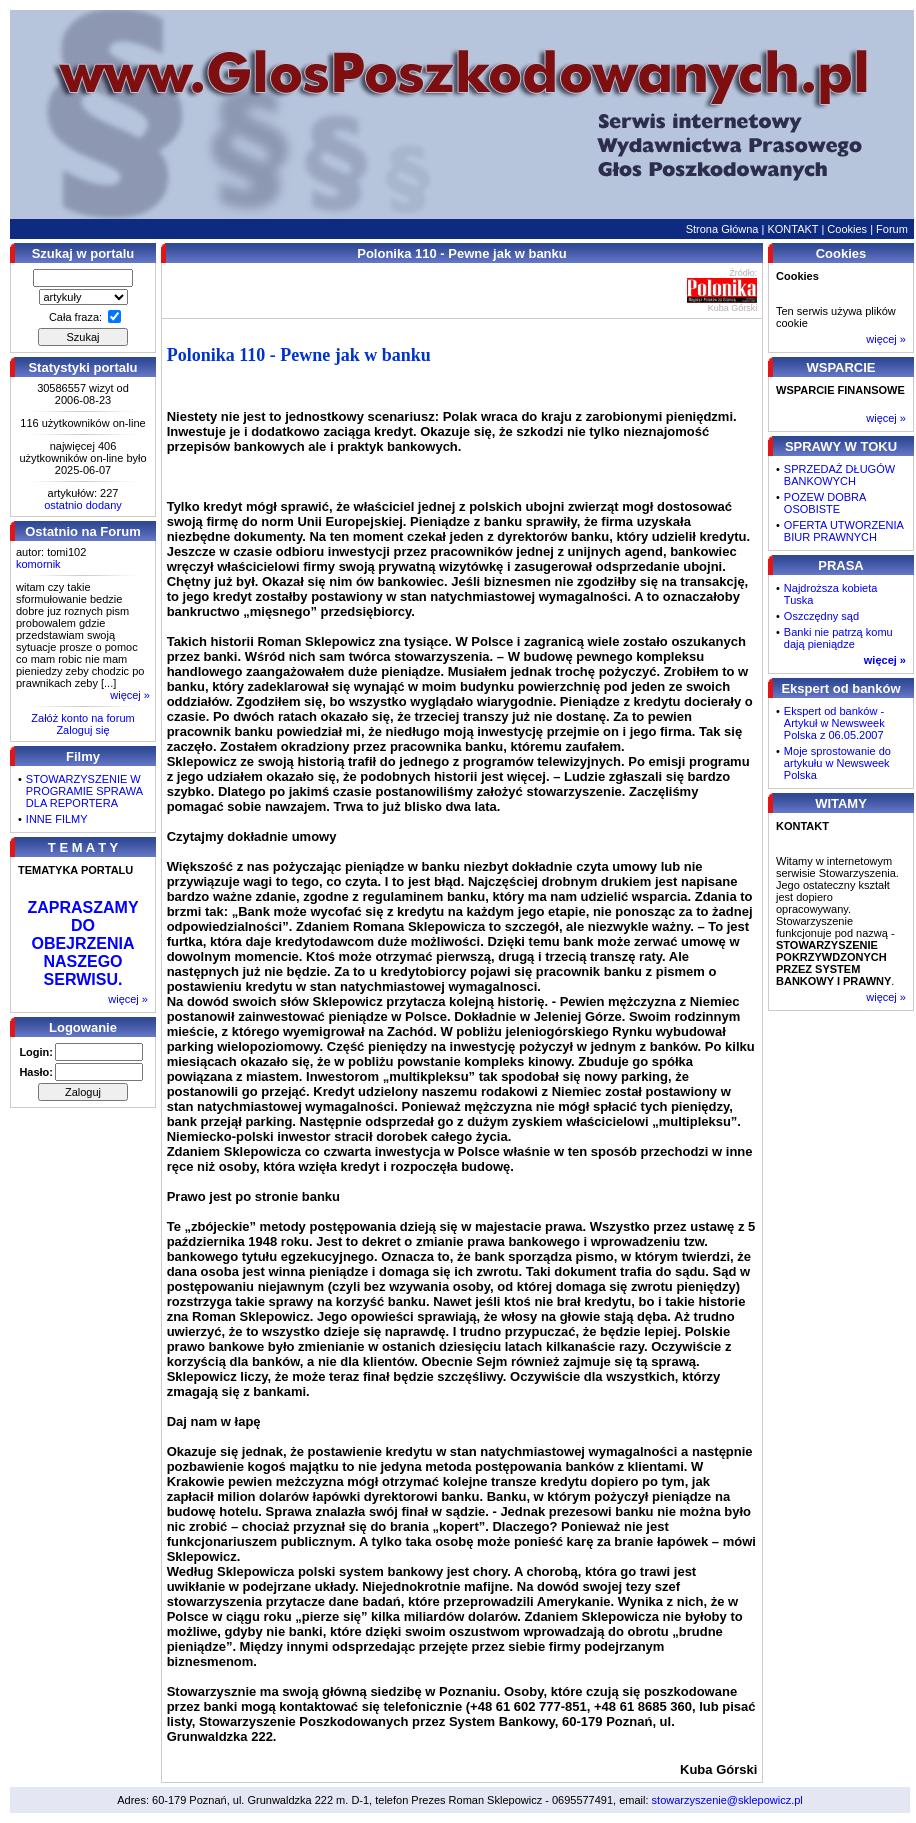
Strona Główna (722, 229)
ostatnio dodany (83, 505)
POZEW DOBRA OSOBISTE (825, 503)
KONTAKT (792, 229)
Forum (892, 229)
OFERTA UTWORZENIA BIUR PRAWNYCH (843, 531)
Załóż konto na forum (82, 718)
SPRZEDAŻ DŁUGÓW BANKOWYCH (839, 475)
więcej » (130, 695)
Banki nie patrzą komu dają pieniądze (838, 638)
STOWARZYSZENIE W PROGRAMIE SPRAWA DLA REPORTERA (84, 791)
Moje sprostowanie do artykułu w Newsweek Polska (837, 763)
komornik (38, 564)
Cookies (847, 229)
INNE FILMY (57, 819)
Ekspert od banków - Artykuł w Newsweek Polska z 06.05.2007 (834, 723)
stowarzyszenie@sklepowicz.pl (727, 1800)
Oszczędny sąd (821, 616)
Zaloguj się (82, 730)
